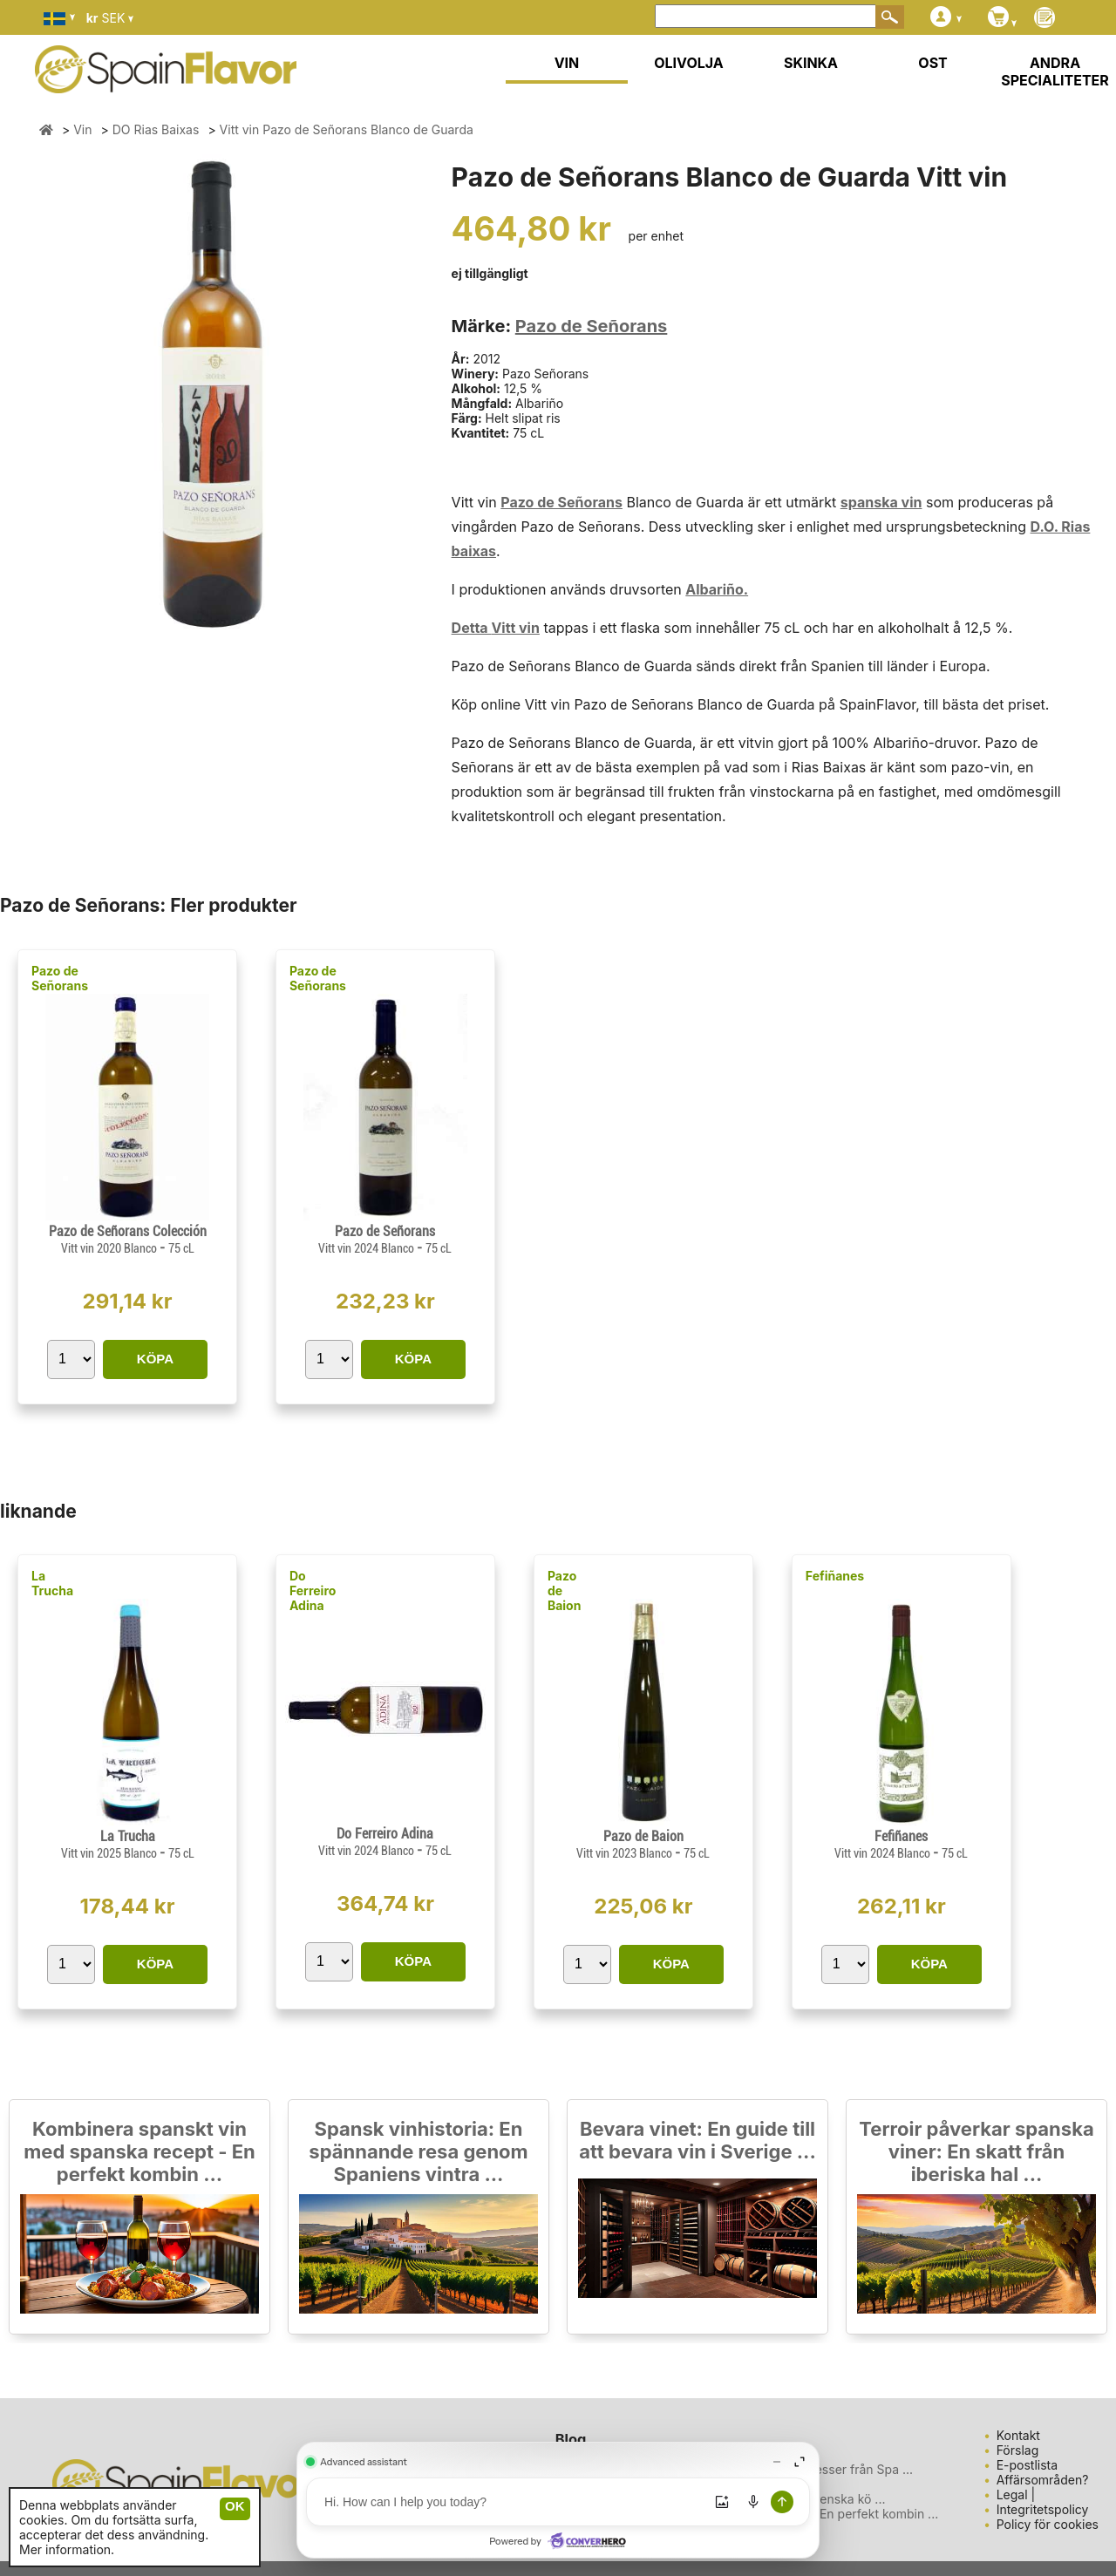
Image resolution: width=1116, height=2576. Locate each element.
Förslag (1018, 2450)
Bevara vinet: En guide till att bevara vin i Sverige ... (697, 2140)
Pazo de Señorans (591, 326)
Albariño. (716, 589)
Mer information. (66, 2549)
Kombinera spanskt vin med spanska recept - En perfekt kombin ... (139, 2151)
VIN (567, 62)
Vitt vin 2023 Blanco (625, 1853)
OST (932, 62)
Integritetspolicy (1043, 2509)
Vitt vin (515, 627)
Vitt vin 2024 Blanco (367, 1248)
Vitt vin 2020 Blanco (110, 1248)
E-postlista (1027, 2464)
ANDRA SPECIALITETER (1055, 71)
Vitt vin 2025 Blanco (110, 1853)
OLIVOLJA (689, 62)
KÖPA (155, 1358)
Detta (472, 627)
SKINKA (811, 62)
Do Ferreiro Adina (312, 1590)
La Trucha (52, 1583)
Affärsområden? (1043, 2479)
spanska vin (881, 502)
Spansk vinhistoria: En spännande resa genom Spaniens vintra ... (418, 2151)
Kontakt (1018, 2435)
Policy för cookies (1048, 2524)
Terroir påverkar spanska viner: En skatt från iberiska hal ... (976, 2151)
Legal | (1016, 2494)
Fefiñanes (835, 1575)
